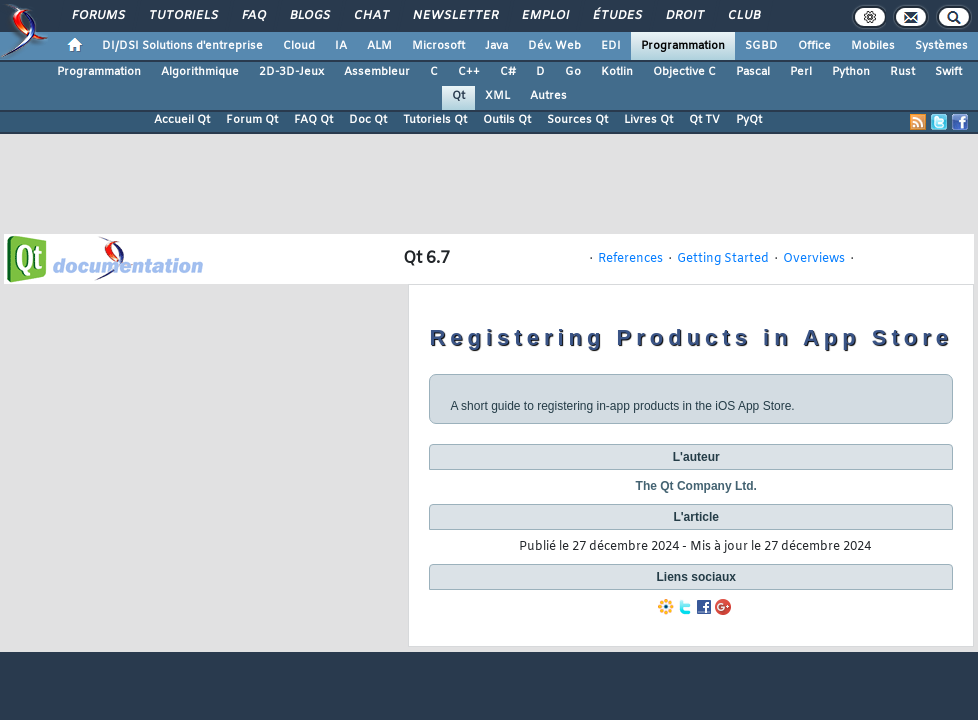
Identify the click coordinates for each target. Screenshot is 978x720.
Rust (902, 72)
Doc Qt (368, 120)
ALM (379, 46)
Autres (548, 96)
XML (497, 96)
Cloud (299, 46)
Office (814, 46)
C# (508, 72)
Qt (458, 96)
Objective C (684, 72)
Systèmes (941, 46)
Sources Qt (577, 120)
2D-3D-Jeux (291, 72)
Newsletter (454, 16)
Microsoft (438, 46)
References (630, 259)
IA (341, 46)
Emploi (544, 16)
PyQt (749, 120)
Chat (370, 16)
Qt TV (704, 120)
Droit (684, 16)
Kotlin (617, 72)
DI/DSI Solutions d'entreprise (182, 46)
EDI (611, 46)
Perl (801, 72)
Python (851, 72)
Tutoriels (182, 16)
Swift (948, 72)
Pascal (753, 72)
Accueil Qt (182, 120)
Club (743, 16)
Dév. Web (554, 46)
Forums (97, 16)
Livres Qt (648, 120)
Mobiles (873, 46)
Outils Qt (507, 120)
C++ (469, 72)
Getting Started (723, 259)
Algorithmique (200, 72)
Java (496, 46)
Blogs (309, 16)
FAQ (253, 16)
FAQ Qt (313, 120)
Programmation (683, 46)
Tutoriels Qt (435, 120)
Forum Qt (252, 120)
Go (573, 72)
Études (616, 16)
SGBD (761, 46)
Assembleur (377, 72)
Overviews (814, 259)
